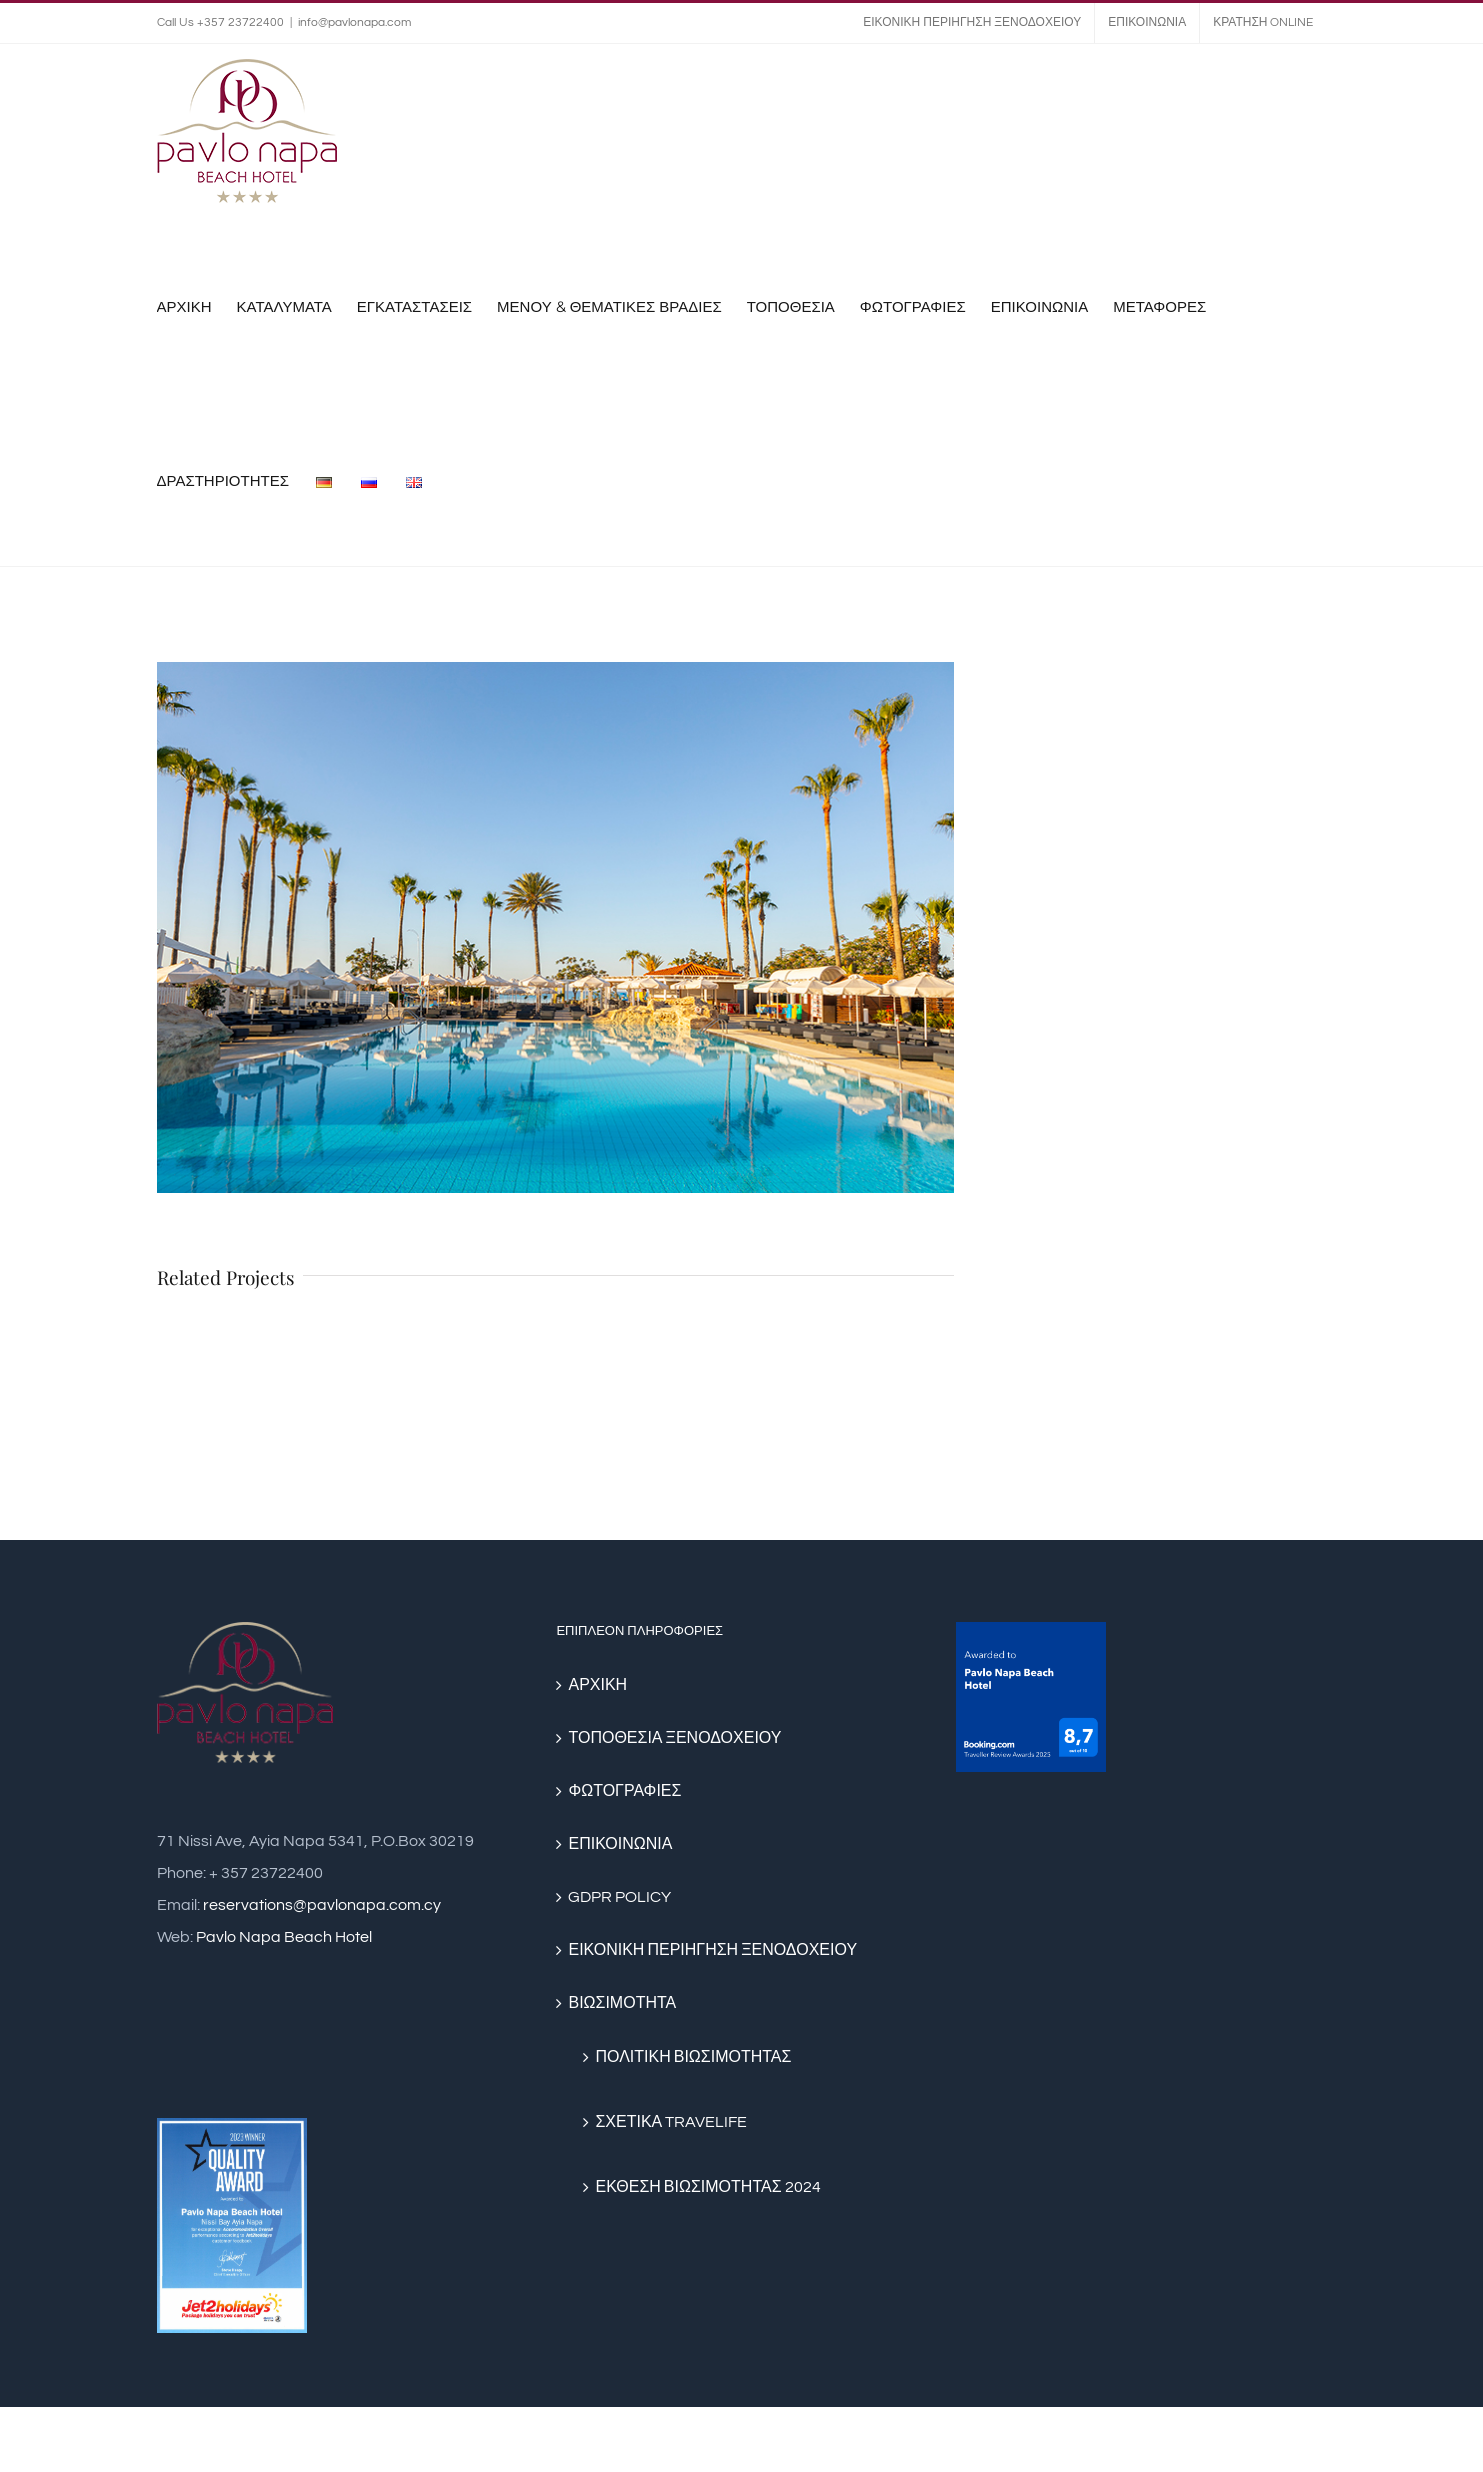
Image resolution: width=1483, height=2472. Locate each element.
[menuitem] (972, 23)
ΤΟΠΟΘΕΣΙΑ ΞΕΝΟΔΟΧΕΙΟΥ (674, 1738)
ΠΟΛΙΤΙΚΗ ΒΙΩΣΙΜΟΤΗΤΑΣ (693, 2057)
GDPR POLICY (619, 1897)
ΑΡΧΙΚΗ (597, 1685)
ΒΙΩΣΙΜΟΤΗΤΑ (622, 2003)
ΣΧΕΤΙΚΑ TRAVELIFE (671, 2122)
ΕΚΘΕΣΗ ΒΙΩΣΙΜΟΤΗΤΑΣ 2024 (707, 2187)
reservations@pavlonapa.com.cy (322, 1905)
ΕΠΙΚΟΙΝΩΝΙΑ (620, 1844)
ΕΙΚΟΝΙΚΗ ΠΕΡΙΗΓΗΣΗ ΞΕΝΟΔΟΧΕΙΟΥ (712, 1950)
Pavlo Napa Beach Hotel (284, 1937)
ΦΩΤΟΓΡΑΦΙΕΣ (624, 1791)
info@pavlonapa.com (354, 22)
